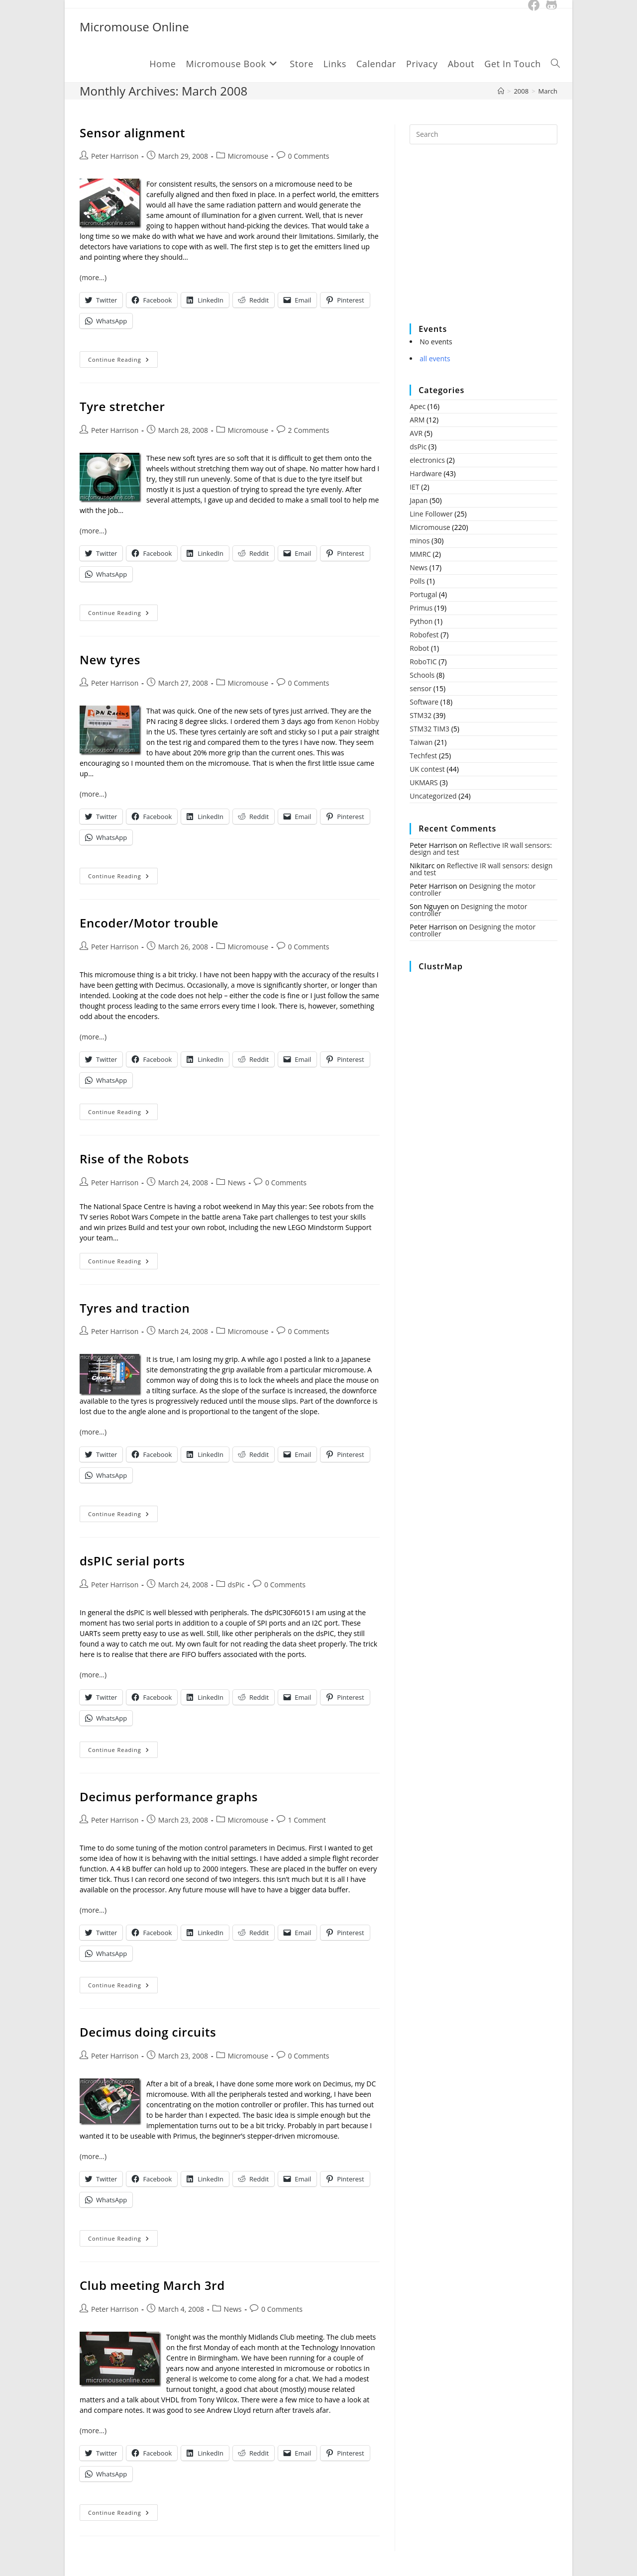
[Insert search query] (483, 134)
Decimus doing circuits (148, 2032)
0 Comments (308, 156)
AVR (416, 433)
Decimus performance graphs (169, 1796)
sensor (420, 688)
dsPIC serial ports (132, 1560)
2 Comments (308, 430)
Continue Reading (123, 361)
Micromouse (248, 156)
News (237, 1182)
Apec (417, 406)
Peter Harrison (114, 156)
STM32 (420, 715)
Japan (418, 500)
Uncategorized (433, 796)
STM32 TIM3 (429, 728)
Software (424, 702)
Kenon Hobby (357, 721)
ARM (417, 419)
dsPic (236, 1584)
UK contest (427, 769)
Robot (419, 648)
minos (419, 540)
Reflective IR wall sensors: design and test (481, 848)
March (547, 91)
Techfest (423, 755)
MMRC (420, 554)
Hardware (426, 473)
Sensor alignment (132, 132)
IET (414, 487)
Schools (422, 675)
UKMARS (424, 782)
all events (435, 358)
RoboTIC (423, 661)
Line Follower (431, 513)
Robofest (424, 634)
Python (421, 621)
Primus (421, 608)
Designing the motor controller (472, 889)
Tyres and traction (135, 1308)
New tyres (110, 659)
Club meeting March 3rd (152, 2285)
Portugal (423, 594)
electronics (427, 460)
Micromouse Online (134, 26)
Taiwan (421, 742)
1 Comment (307, 1820)
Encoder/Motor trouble (149, 923)
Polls (417, 581)
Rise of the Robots (134, 1158)
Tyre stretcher (122, 406)
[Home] (501, 91)
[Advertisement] (484, 240)
